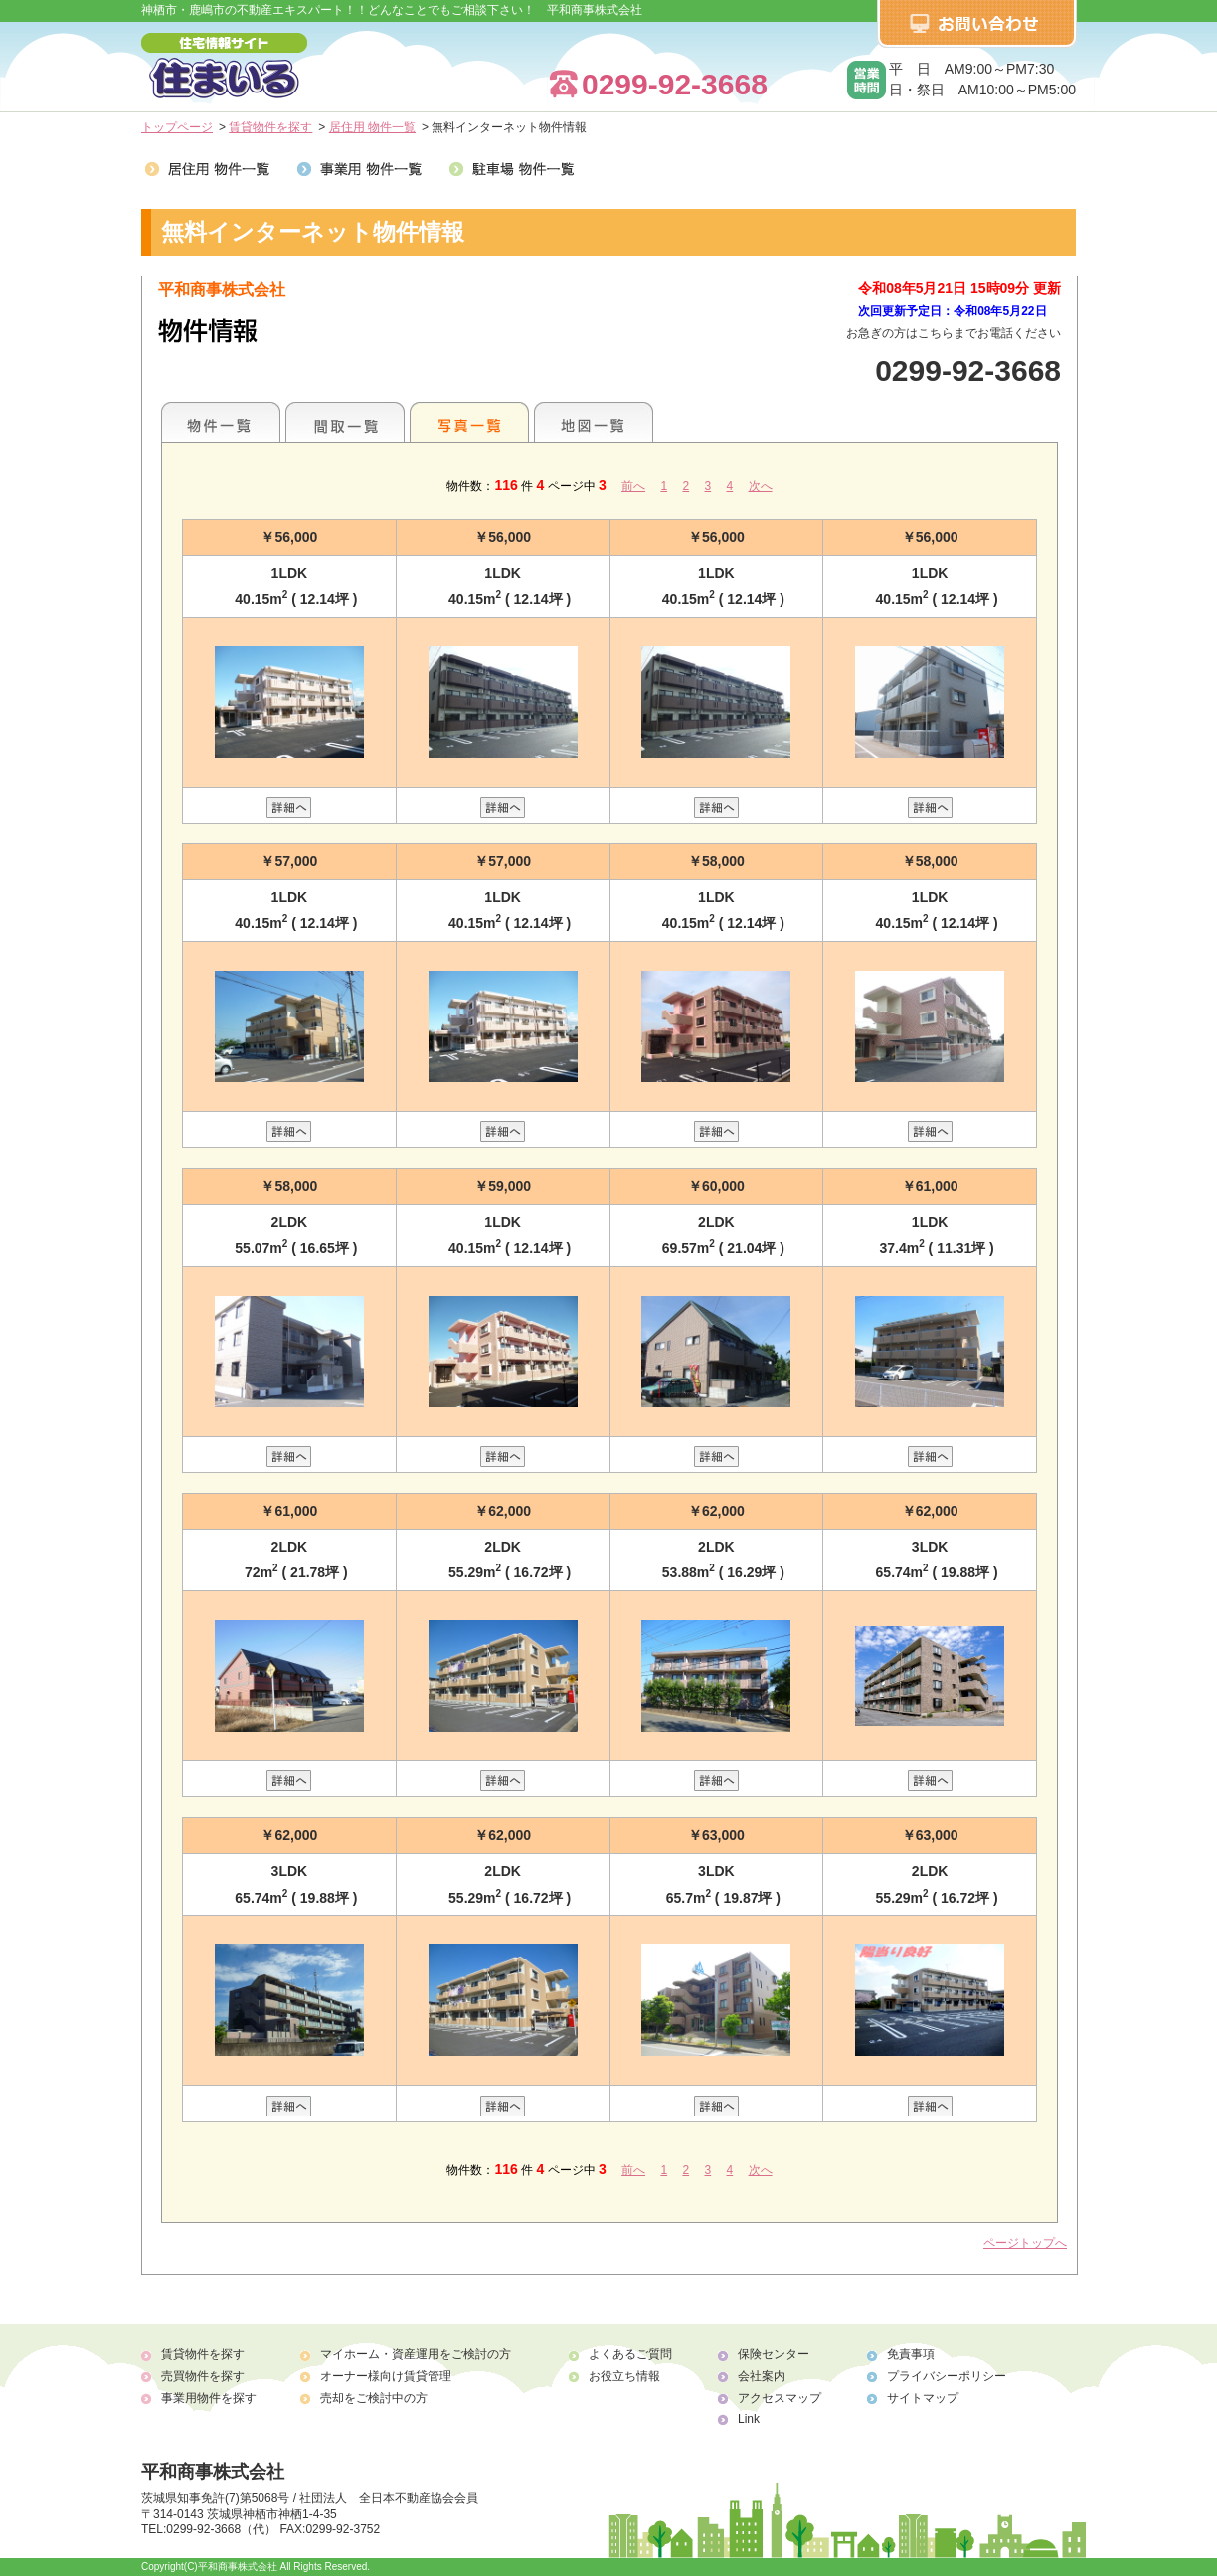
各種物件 (220, 422)
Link (749, 2419)
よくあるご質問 (630, 2354)
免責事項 (911, 2354)
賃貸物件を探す (270, 127)
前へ (633, 486)
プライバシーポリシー (946, 2376)
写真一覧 (469, 422)
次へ (761, 486)
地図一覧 (593, 422)
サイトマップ (922, 2398)
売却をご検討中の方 (374, 2398)
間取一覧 (345, 422)
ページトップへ (1025, 2243)
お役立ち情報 (624, 2376)
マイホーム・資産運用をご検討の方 (415, 2354)
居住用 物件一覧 (372, 127)
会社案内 (761, 2376)
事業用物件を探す (209, 2398)
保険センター (773, 2354)
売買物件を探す (203, 2376)
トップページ (177, 127)
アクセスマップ (779, 2398)
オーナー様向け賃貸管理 (385, 2376)
